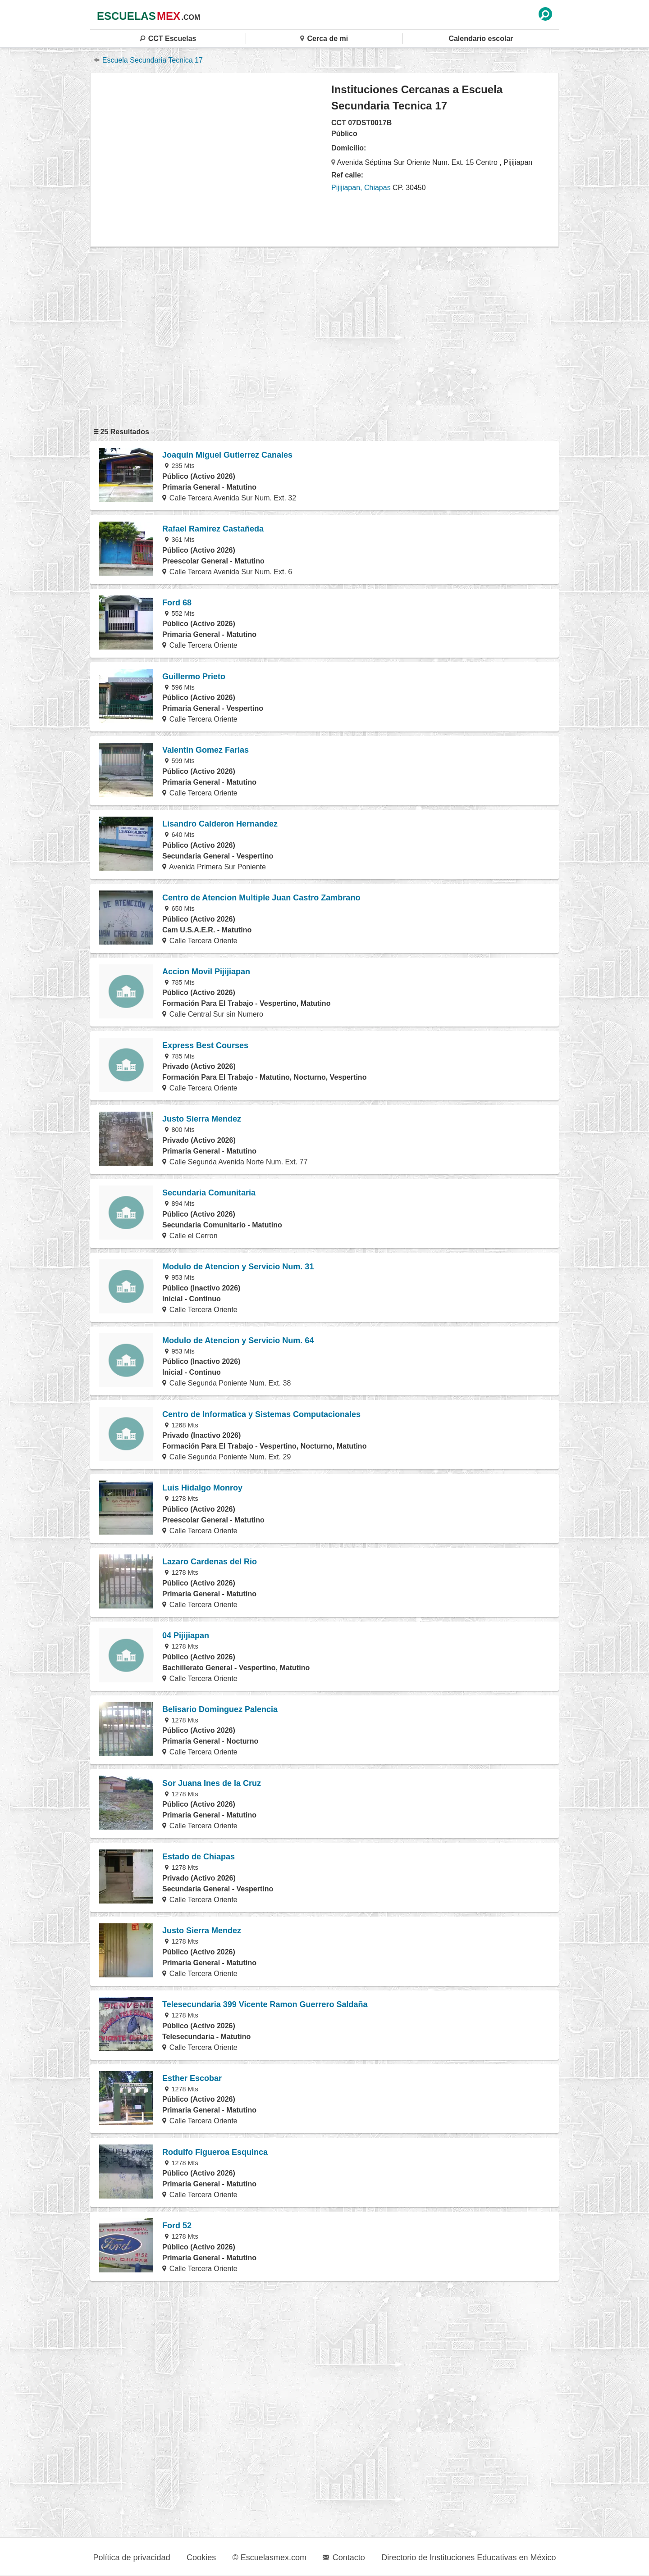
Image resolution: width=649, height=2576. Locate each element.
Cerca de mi (324, 38)
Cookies (201, 2557)
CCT (168, 38)
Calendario (480, 38)
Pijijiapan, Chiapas (361, 187)
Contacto (344, 2557)
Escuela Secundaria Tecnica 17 (148, 60)
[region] (211, 159)
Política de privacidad (131, 2557)
